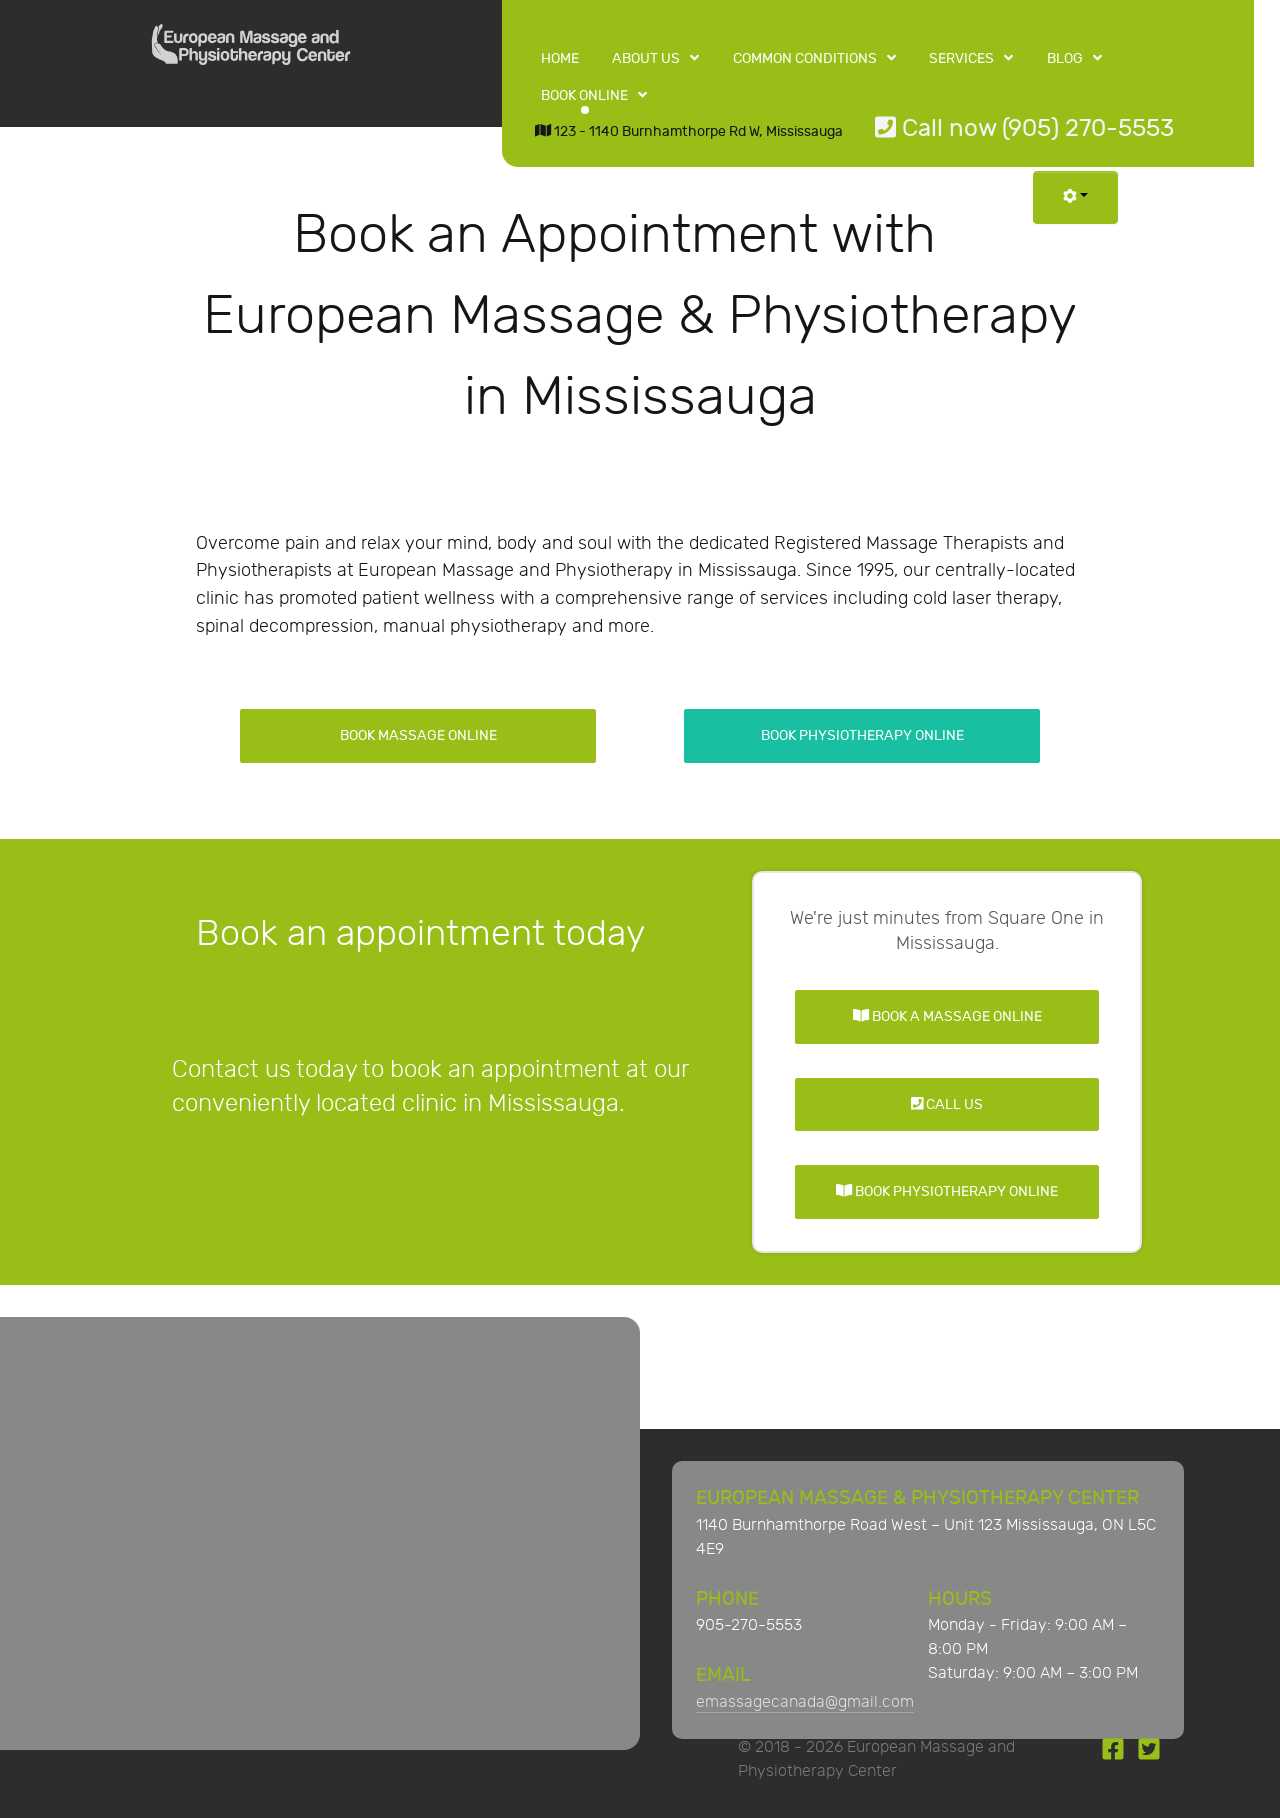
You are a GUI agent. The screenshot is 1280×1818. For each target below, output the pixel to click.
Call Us (947, 1104)
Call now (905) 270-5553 (1024, 128)
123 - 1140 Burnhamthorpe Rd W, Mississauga (689, 131)
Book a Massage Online (947, 1016)
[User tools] (1075, 197)
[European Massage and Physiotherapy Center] (251, 50)
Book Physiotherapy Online (862, 735)
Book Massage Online (418, 735)
